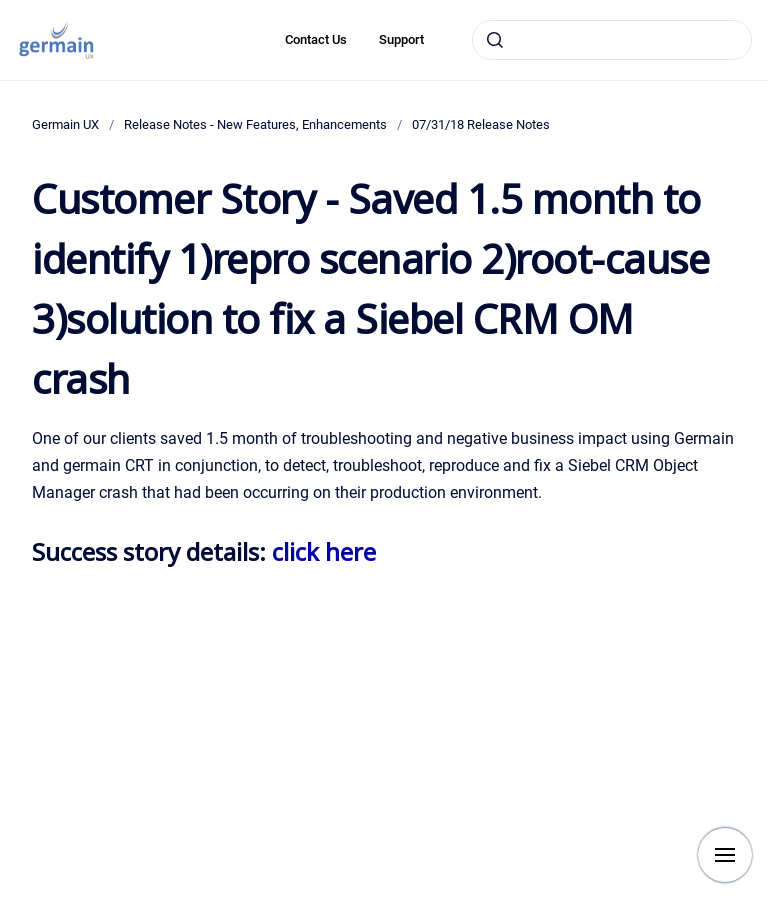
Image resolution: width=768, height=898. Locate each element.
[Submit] (495, 40)
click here (324, 551)
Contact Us (316, 39)
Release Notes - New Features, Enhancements (255, 124)
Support (401, 39)
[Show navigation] (725, 855)
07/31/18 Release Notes (481, 124)
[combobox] (612, 40)
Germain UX (65, 124)
